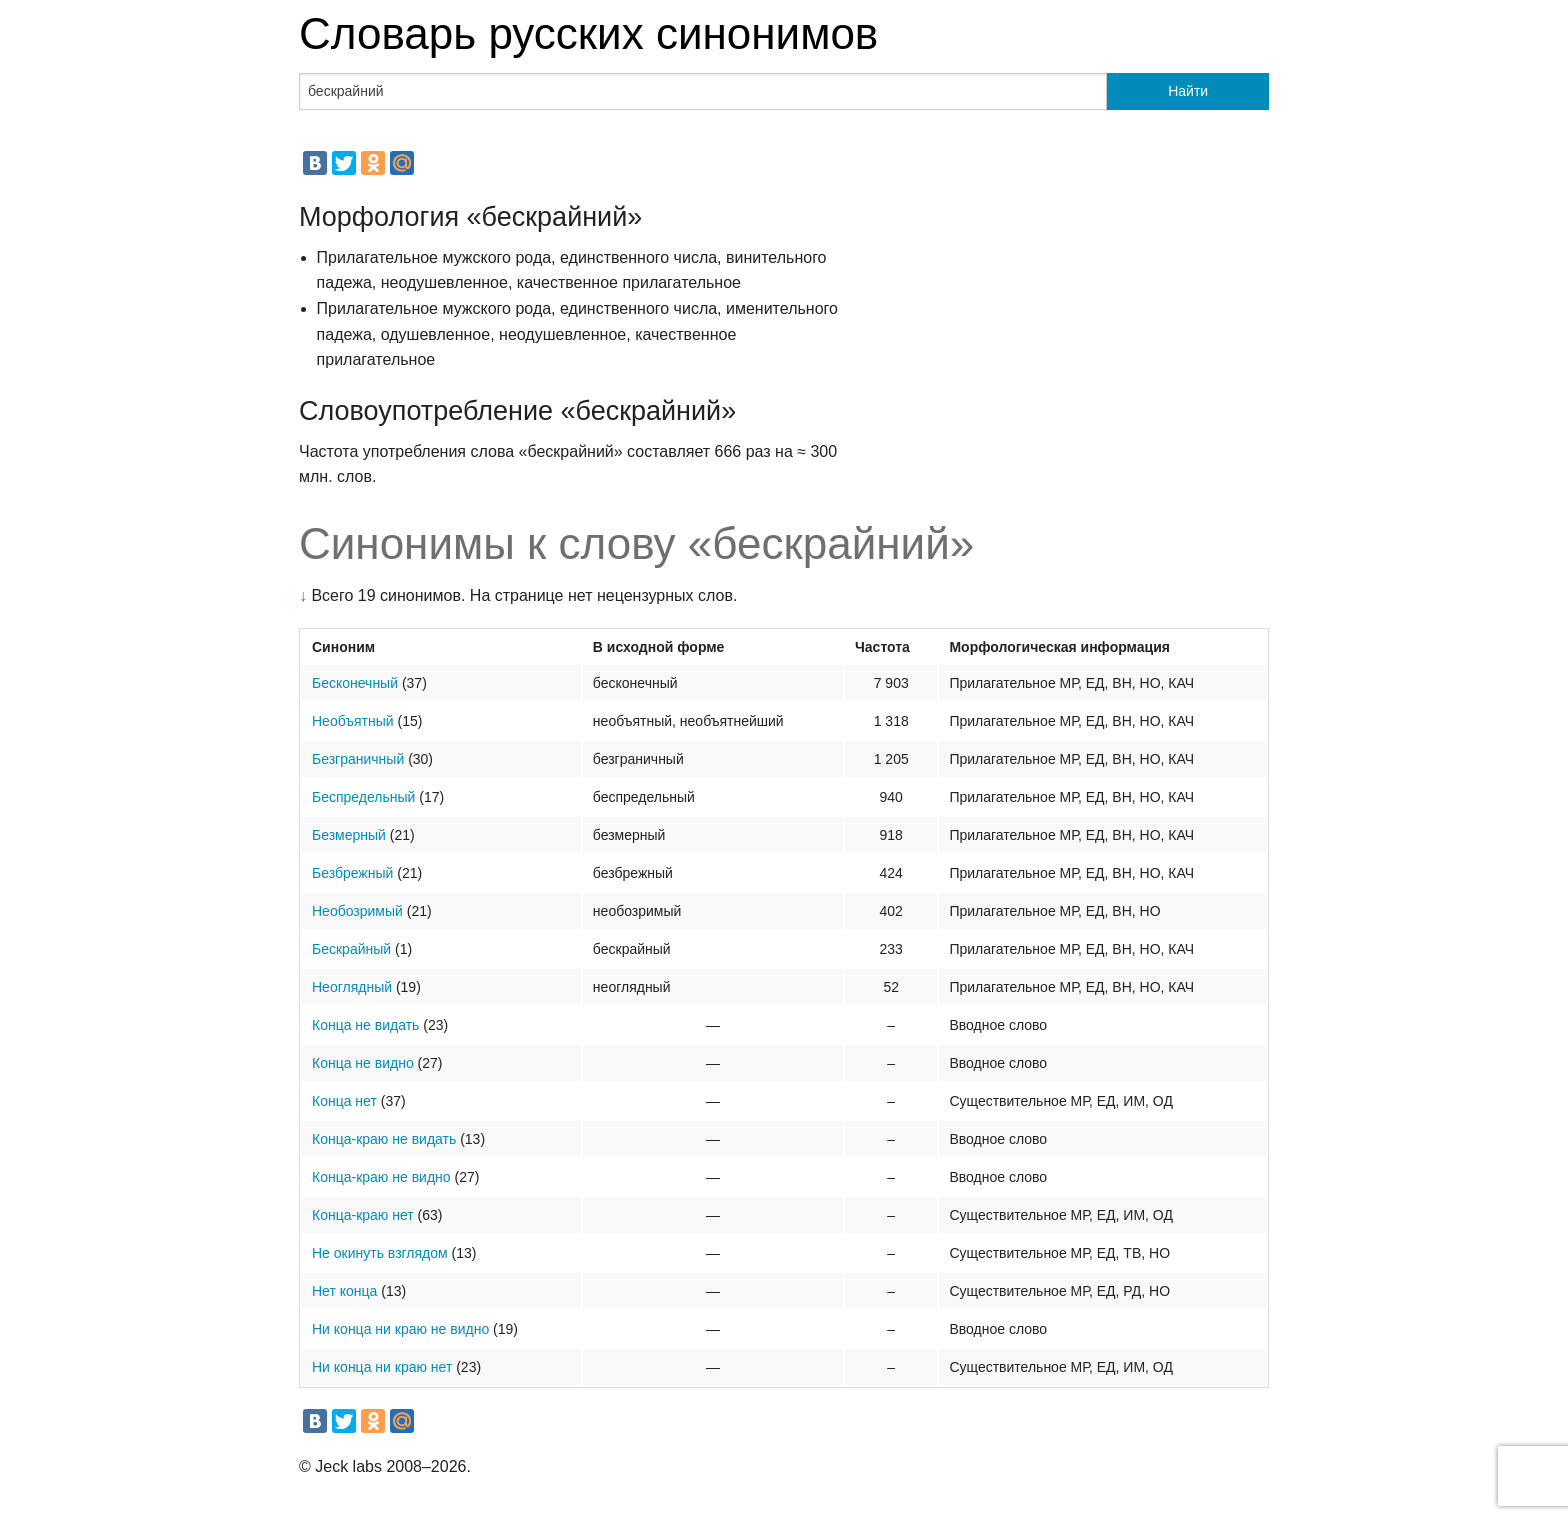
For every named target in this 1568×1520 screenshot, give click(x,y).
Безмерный (349, 835)
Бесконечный (355, 683)
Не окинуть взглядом (380, 1253)
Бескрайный (351, 949)
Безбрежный (352, 873)
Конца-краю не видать (384, 1139)
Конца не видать (365, 1025)
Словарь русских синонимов (588, 33)
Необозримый (357, 911)
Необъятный (353, 721)
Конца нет (344, 1101)
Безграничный (358, 759)
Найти (1188, 91)
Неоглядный (352, 987)
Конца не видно (363, 1063)
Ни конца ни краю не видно (400, 1329)
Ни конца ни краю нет (382, 1367)
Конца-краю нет (363, 1215)
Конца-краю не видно (381, 1177)
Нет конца (344, 1291)
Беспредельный (363, 797)
